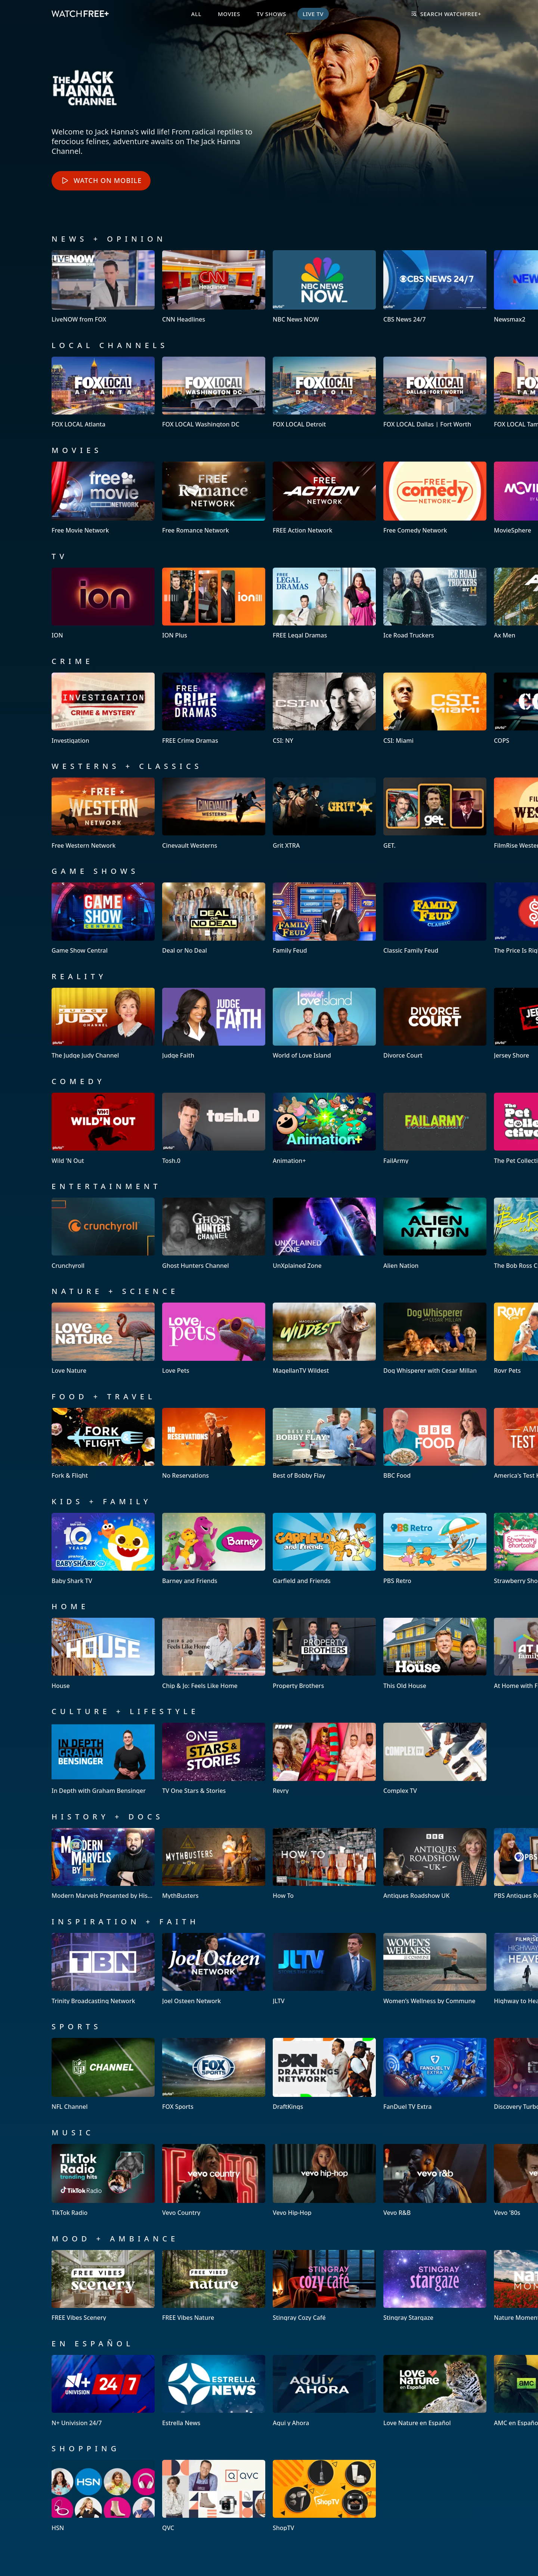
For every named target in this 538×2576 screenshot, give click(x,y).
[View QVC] (213, 2495)
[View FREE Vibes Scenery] (103, 2285)
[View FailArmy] (434, 1128)
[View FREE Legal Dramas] (324, 603)
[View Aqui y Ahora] (324, 2390)
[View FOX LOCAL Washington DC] (213, 392)
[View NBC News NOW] (324, 286)
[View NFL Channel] (103, 2074)
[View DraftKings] (324, 2074)
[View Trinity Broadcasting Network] (103, 1968)
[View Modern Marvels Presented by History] (103, 1863)
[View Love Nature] (103, 1338)
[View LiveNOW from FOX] (103, 286)
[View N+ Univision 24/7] (103, 2390)
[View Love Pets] (213, 1338)
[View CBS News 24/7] (434, 286)
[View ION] (103, 603)
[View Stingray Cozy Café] (324, 2285)
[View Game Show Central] (103, 918)
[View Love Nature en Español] (434, 2390)
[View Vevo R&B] (434, 2180)
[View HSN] (103, 2495)
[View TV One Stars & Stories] (213, 1758)
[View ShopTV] (324, 2495)
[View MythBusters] (213, 1863)
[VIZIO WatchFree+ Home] (80, 13)
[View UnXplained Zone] (324, 1233)
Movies (229, 14)
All (196, 14)
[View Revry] (324, 1758)
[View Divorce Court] (434, 1023)
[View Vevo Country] (213, 2180)
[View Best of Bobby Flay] (324, 1443)
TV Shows (271, 14)
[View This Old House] (434, 1653)
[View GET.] (434, 813)
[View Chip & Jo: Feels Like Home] (213, 1653)
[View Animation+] (324, 1128)
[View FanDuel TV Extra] (434, 2074)
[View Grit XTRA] (324, 813)
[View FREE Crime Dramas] (213, 708)
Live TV (313, 14)
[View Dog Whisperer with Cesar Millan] (434, 1338)
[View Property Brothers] (324, 1653)
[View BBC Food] (434, 1443)
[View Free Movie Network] (103, 498)
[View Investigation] (103, 708)
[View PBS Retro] (434, 1548)
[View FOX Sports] (213, 2074)
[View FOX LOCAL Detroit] (324, 392)
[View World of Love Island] (324, 1023)
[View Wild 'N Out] (103, 1128)
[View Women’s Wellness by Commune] (434, 1968)
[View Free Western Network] (103, 813)
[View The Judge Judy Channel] (103, 1023)
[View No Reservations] (213, 1443)
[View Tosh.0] (213, 1128)
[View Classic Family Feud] (434, 918)
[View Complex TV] (434, 1758)
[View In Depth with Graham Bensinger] (103, 1758)
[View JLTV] (324, 1968)
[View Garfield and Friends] (324, 1548)
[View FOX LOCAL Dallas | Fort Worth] (434, 392)
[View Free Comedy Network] (434, 498)
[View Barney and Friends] (213, 1548)
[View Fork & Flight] (103, 1443)
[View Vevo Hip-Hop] (324, 2180)
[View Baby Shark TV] (103, 1548)
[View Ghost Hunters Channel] (213, 1233)
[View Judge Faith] (213, 1023)
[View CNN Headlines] (213, 286)
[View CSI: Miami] (434, 708)
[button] (26, 286)
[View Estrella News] (213, 2390)
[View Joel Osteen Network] (213, 1968)
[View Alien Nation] (434, 1233)
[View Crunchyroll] (103, 1233)
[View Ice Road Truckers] (434, 603)
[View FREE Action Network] (324, 498)
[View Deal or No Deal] (213, 918)
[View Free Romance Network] (213, 498)
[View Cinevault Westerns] (213, 813)
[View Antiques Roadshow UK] (434, 1863)
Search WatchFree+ (446, 14)
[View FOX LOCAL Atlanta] (103, 392)
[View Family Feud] (324, 918)
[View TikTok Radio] (103, 2180)
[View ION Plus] (213, 603)
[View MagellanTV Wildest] (324, 1338)
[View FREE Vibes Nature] (213, 2285)
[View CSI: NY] (324, 708)
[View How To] (324, 1863)
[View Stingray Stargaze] (434, 2285)
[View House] (103, 1653)
